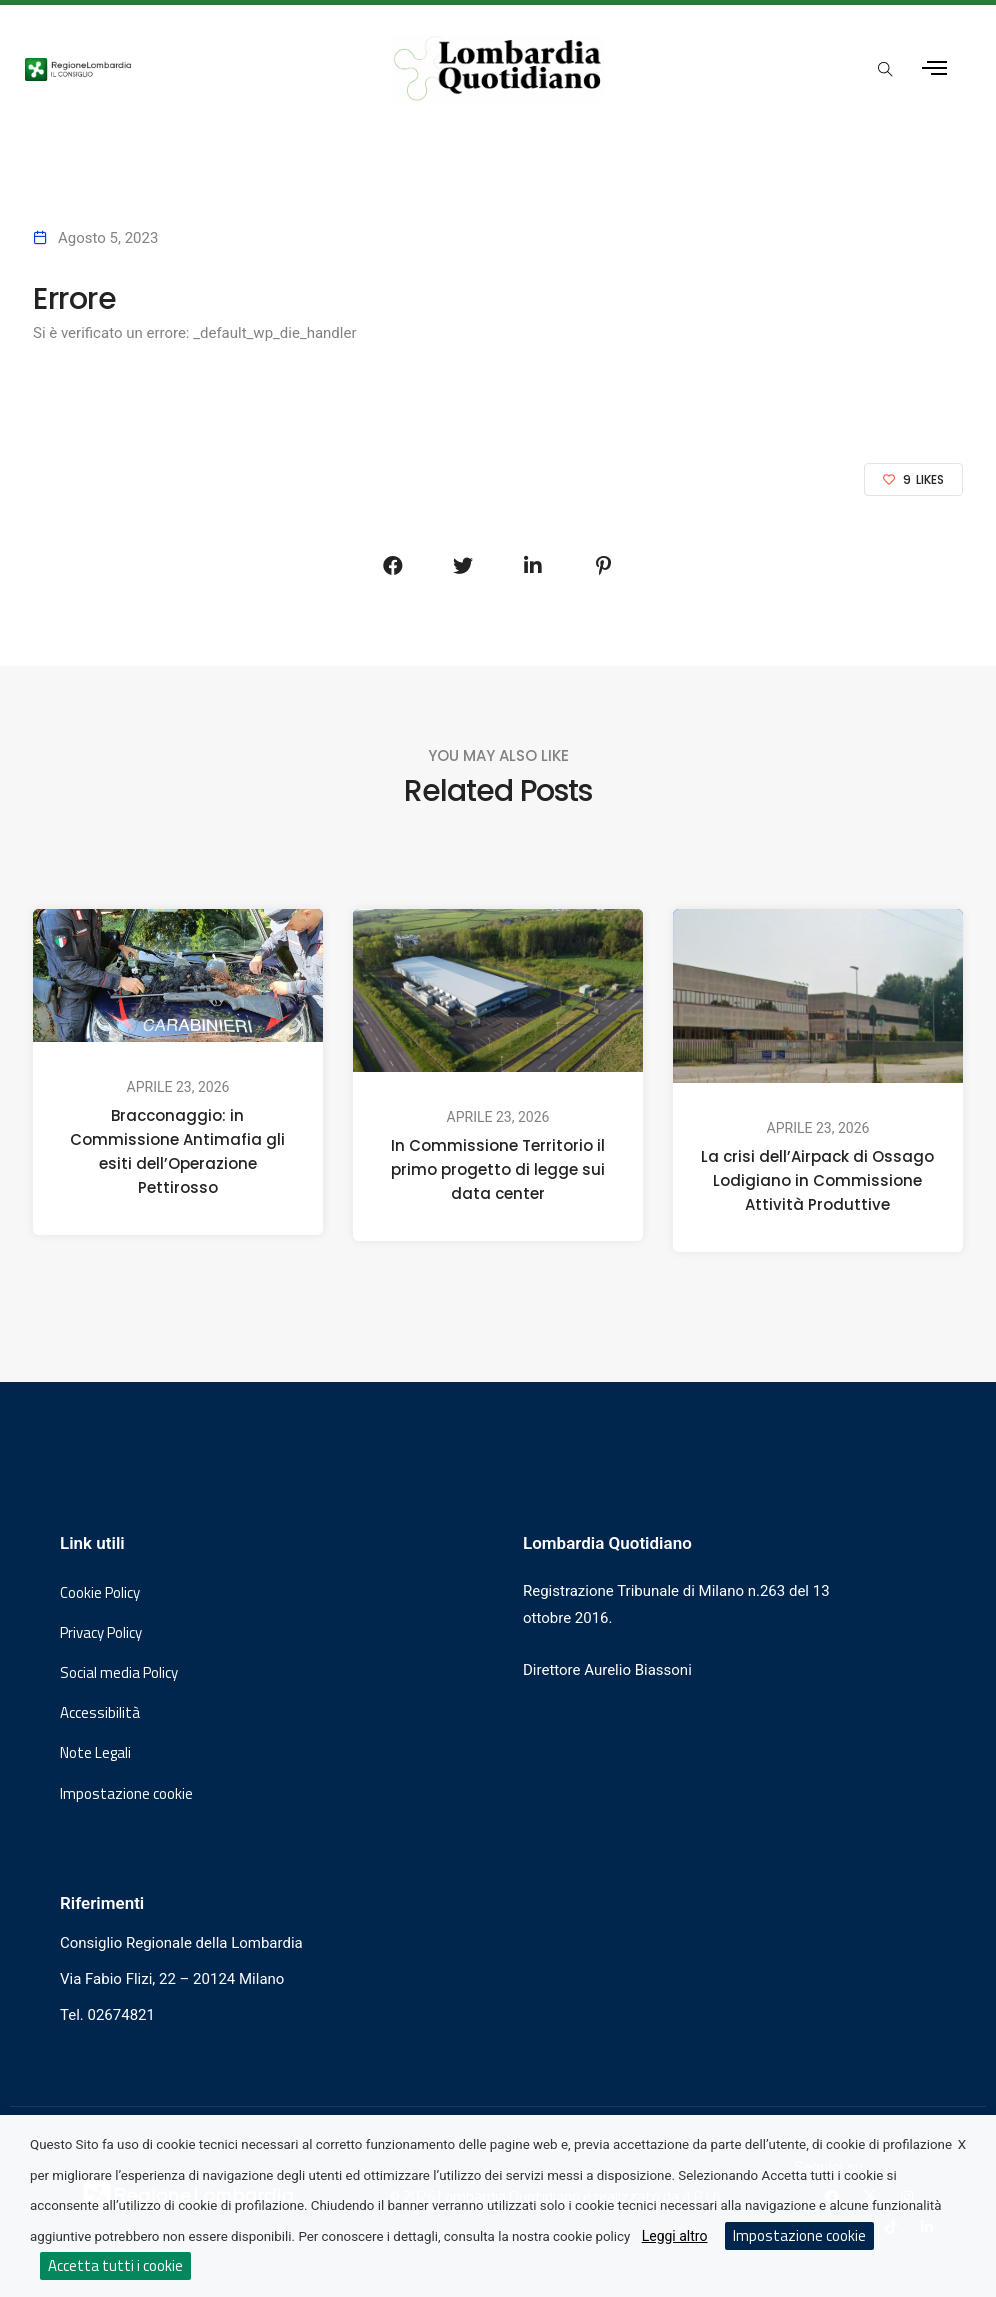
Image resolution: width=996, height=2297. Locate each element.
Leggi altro (675, 2236)
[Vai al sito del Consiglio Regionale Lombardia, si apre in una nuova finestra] (182, 68)
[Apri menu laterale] (934, 68)
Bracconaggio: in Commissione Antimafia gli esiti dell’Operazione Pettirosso (177, 1151)
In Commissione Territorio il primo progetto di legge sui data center (498, 1169)
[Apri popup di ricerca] (886, 70)
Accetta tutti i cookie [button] (115, 2265)
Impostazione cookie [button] (126, 1794)
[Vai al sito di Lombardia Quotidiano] (497, 68)
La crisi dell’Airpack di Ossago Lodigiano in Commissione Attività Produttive (817, 1180)
